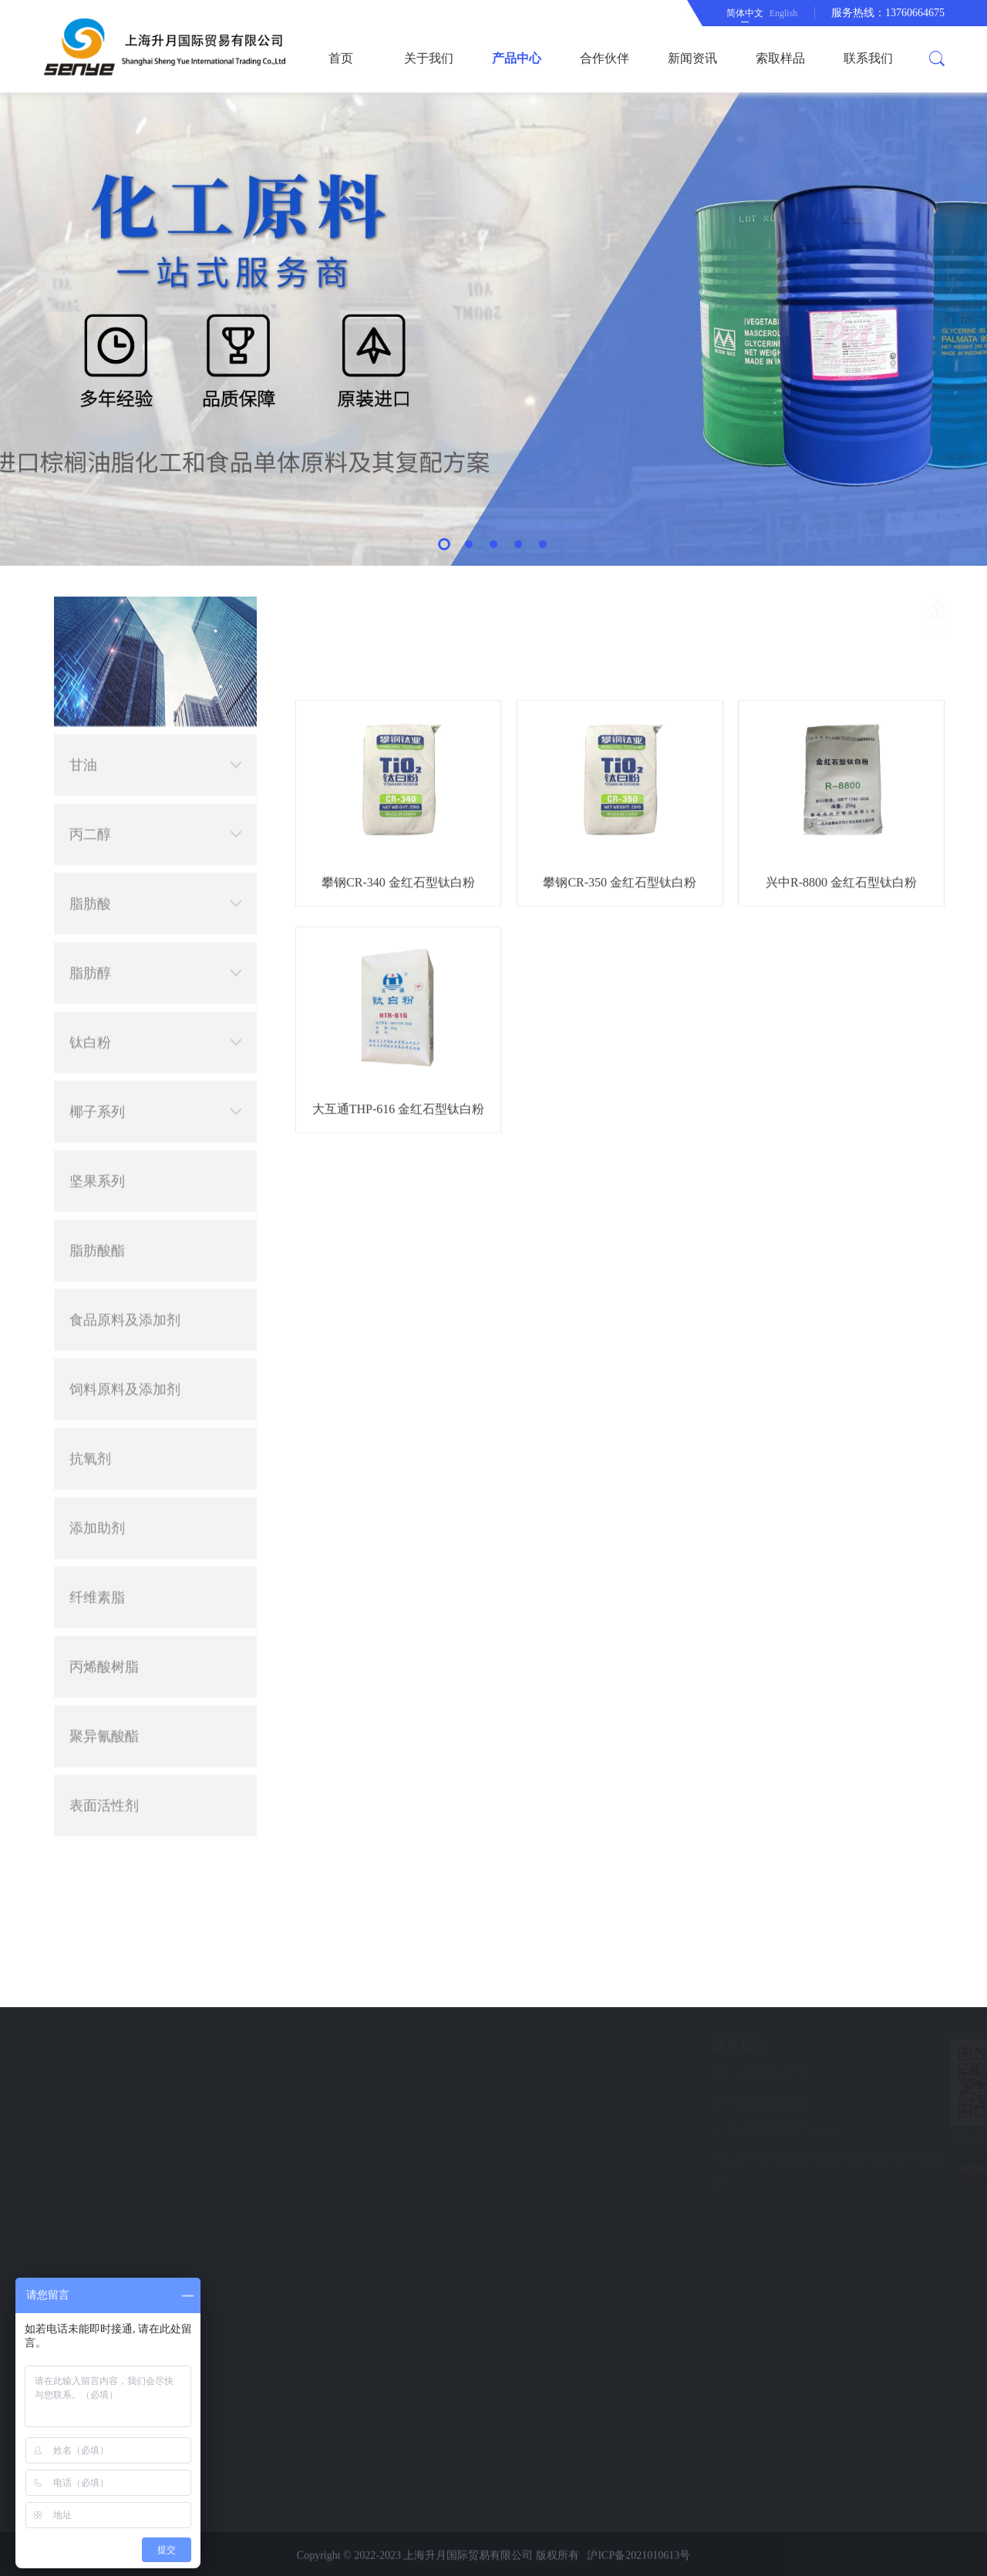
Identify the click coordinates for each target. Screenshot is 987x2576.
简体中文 (744, 13)
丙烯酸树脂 (104, 1036)
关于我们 (428, 58)
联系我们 (868, 58)
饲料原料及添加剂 (124, 759)
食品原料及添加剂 (124, 690)
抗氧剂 (90, 828)
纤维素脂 (97, 967)
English (784, 13)
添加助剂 (97, 898)
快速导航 (109, 2045)
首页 (340, 58)
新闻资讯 (692, 58)
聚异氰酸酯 (104, 1106)
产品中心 (516, 58)
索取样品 (780, 58)
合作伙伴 (604, 58)
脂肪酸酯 (97, 620)
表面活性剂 (104, 1175)
